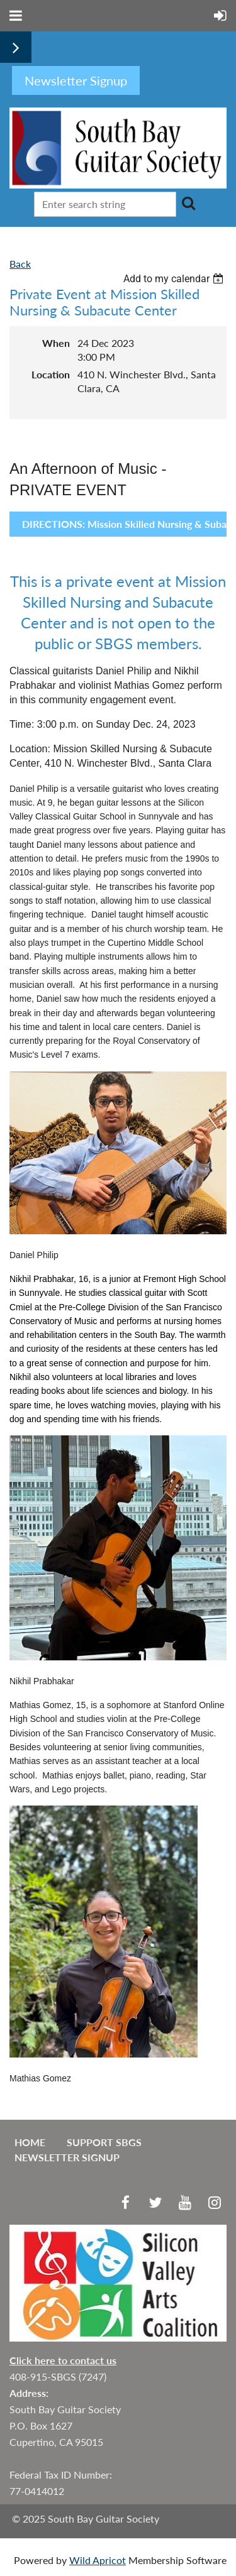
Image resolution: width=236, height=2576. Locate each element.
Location (50, 374)
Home (29, 2142)
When (56, 343)
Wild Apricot (97, 2560)
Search (188, 203)
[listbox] (175, 279)
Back (20, 264)
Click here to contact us (62, 2360)
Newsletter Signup (67, 2157)
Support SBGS (104, 2142)
